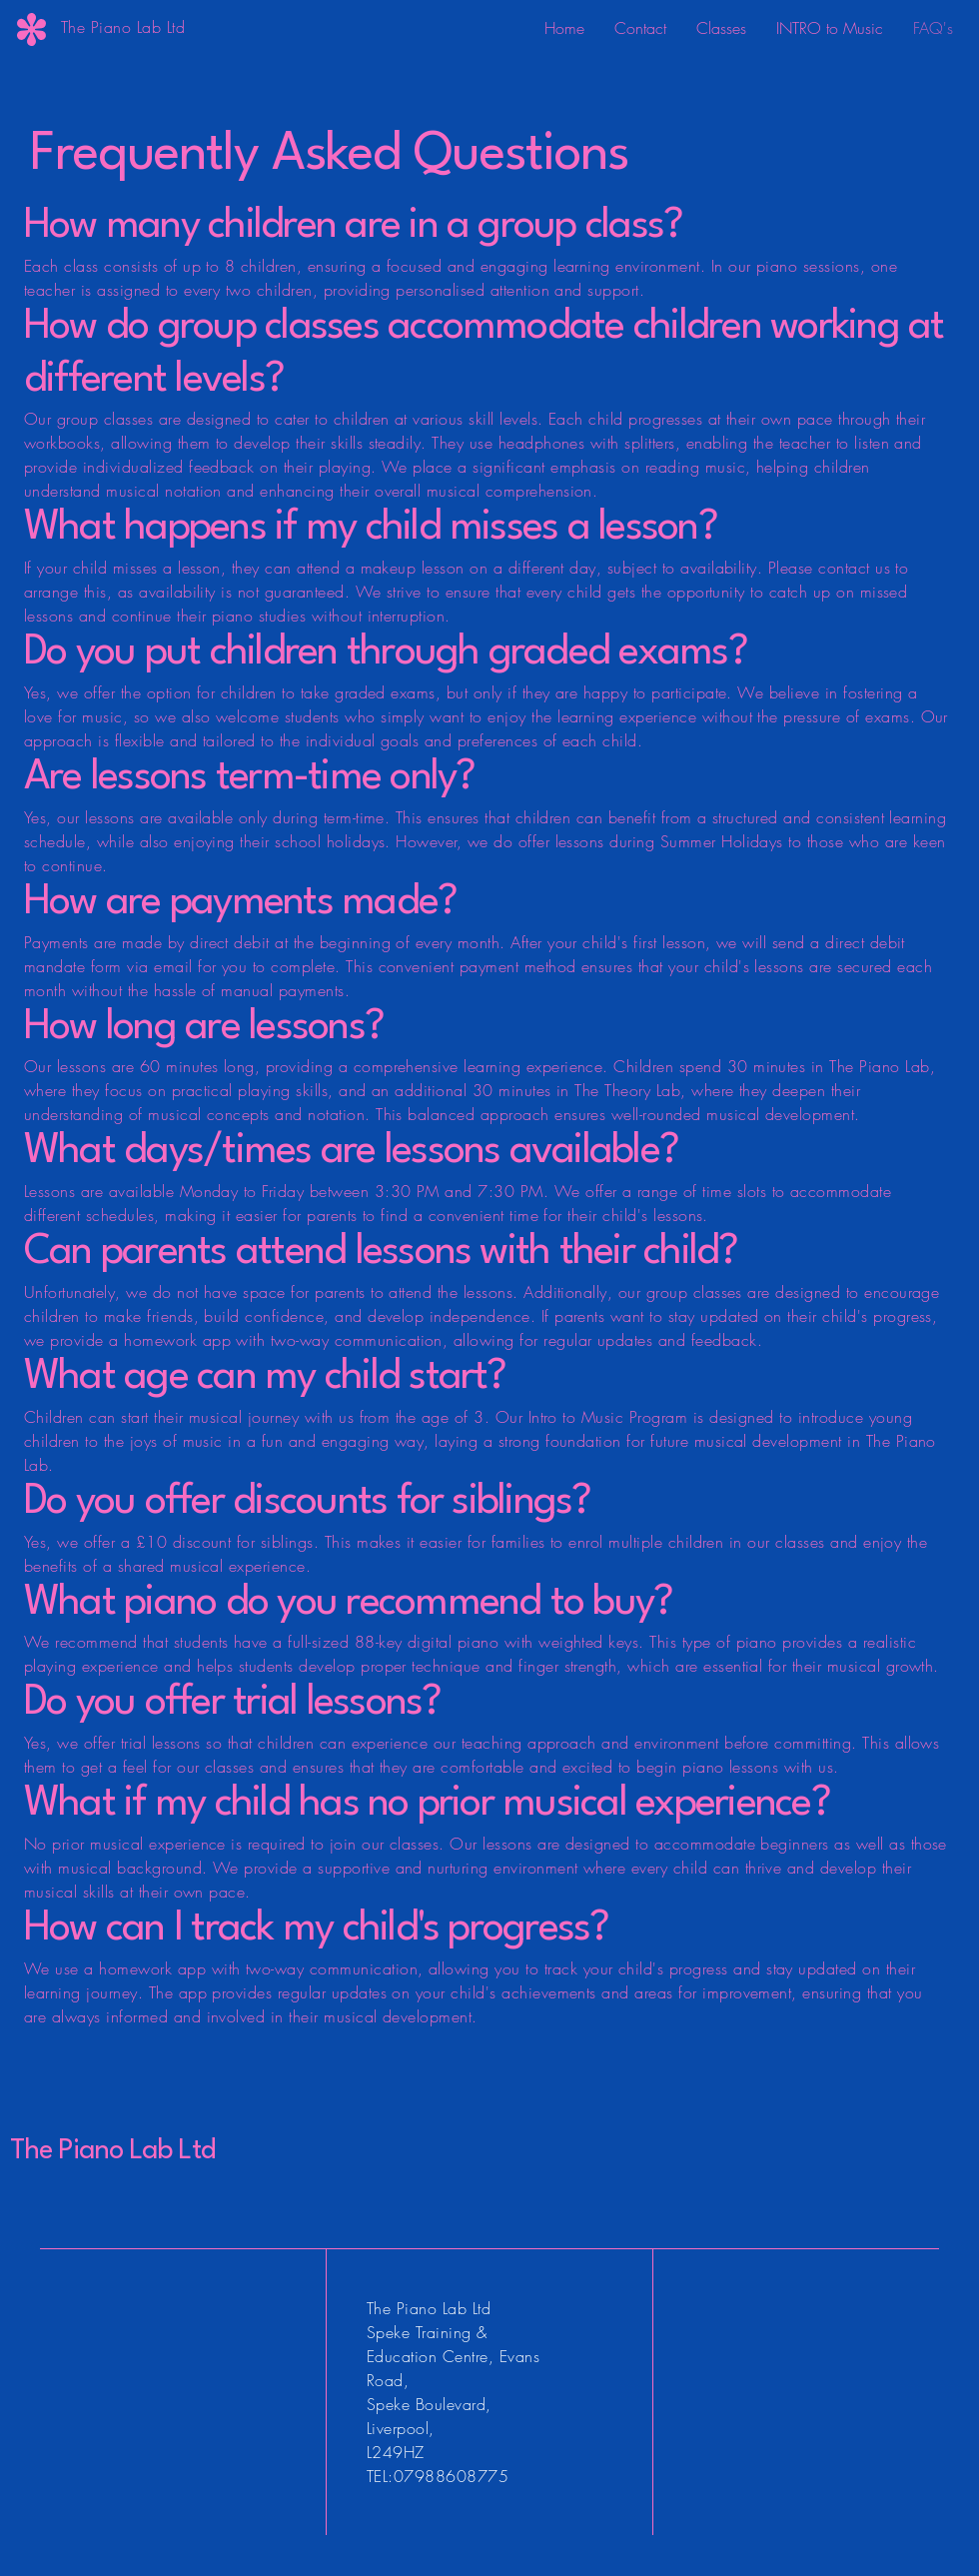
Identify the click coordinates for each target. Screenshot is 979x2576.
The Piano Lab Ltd (112, 2151)
